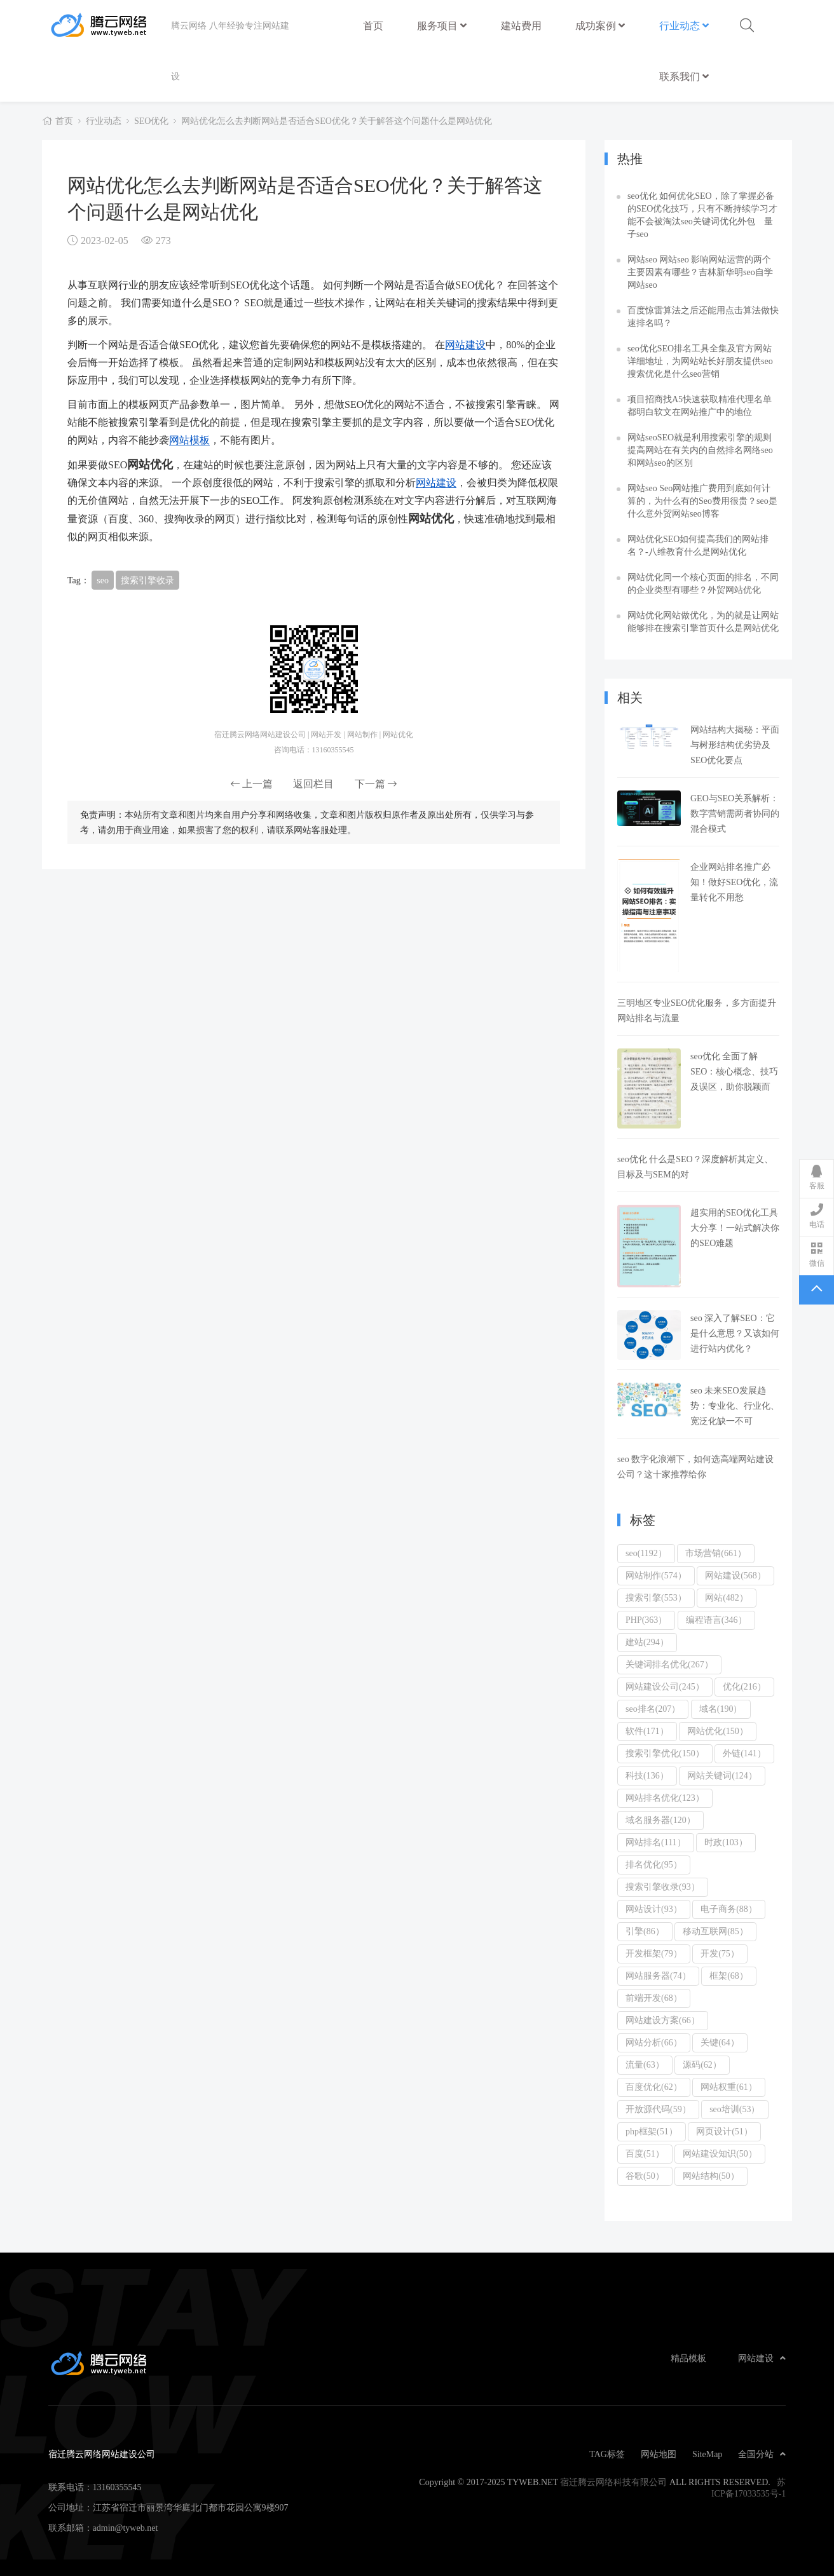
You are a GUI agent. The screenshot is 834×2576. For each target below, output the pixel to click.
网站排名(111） (656, 1842)
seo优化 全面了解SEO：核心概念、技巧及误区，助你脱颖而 (734, 1071)
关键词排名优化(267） (669, 1664)
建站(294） (647, 1641)
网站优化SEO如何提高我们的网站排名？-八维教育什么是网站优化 (698, 545)
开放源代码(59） (658, 2109)
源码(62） (702, 2064)
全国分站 (762, 2454)
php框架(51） (652, 2131)
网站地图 (658, 2454)
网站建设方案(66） (663, 2020)
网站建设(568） (735, 1575)
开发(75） (720, 1953)
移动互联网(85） (715, 1931)
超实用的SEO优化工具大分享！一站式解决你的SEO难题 (734, 1227)
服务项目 (442, 25)
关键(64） (720, 2042)
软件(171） (647, 1730)
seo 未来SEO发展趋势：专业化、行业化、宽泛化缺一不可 (734, 1405)
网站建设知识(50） (720, 2153)
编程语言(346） (716, 1619)
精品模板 (688, 2358)
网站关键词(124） (722, 1775)
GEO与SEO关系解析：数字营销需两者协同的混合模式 (734, 813)
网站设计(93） (654, 1908)
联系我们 (684, 76)
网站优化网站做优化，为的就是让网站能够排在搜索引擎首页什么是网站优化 (703, 621)
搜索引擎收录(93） (663, 1886)
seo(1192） (646, 1553)
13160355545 (117, 2487)
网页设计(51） (724, 2131)
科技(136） (647, 1775)
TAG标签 (607, 2454)
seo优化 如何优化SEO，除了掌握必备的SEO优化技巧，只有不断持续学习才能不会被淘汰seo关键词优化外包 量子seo (702, 214)
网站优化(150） (717, 1730)
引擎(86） (645, 1931)
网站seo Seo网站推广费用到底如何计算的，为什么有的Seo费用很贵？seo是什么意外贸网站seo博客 (702, 501)
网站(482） (726, 1597)
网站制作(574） (656, 1575)
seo (103, 580)
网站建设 (465, 344)
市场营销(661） (715, 1553)
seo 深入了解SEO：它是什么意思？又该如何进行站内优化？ (734, 1333)
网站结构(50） (711, 2175)
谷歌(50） (645, 2175)
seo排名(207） (653, 1708)
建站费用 (521, 19)
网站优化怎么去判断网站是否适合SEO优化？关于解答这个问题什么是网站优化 (336, 120)
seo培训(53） (734, 2109)
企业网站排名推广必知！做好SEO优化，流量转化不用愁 (734, 882)
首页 (373, 25)
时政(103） (726, 1842)
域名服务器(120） (660, 1819)
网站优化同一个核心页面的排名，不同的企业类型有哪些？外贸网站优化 (703, 583)
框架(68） (728, 1975)
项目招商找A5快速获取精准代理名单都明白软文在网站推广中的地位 (699, 405)
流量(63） (645, 2064)
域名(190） (720, 1708)
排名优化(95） (654, 1864)
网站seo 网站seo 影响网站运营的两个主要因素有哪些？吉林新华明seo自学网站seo (700, 272)
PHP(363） (646, 1619)
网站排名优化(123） (665, 1797)
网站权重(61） (729, 2086)
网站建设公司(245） (665, 1686)
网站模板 (189, 440)
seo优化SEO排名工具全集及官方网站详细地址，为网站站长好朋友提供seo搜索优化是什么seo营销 (700, 361)
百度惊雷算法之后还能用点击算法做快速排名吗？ (703, 316)
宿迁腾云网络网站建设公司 (109, 25)
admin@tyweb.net (125, 2527)
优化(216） (744, 1686)
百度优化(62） (654, 2086)
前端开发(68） (654, 1997)
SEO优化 (151, 120)
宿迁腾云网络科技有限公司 (613, 2482)
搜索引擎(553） (656, 1597)
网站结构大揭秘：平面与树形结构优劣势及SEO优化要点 (734, 744)
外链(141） (744, 1753)
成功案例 (600, 25)
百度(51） (645, 2153)
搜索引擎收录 (147, 580)
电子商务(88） (729, 1908)
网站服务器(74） (658, 1975)
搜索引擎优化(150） (665, 1753)
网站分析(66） (654, 2042)
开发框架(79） (654, 1953)
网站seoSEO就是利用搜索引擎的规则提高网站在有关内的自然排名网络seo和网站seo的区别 (700, 450)
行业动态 (684, 25)
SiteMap (707, 2454)
